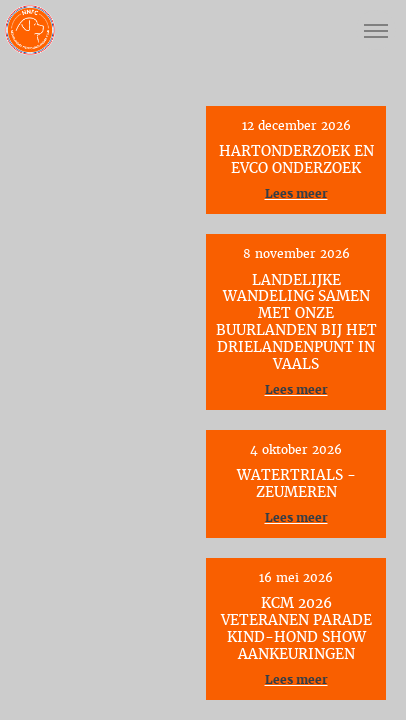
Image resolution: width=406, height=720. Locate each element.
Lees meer (296, 194)
